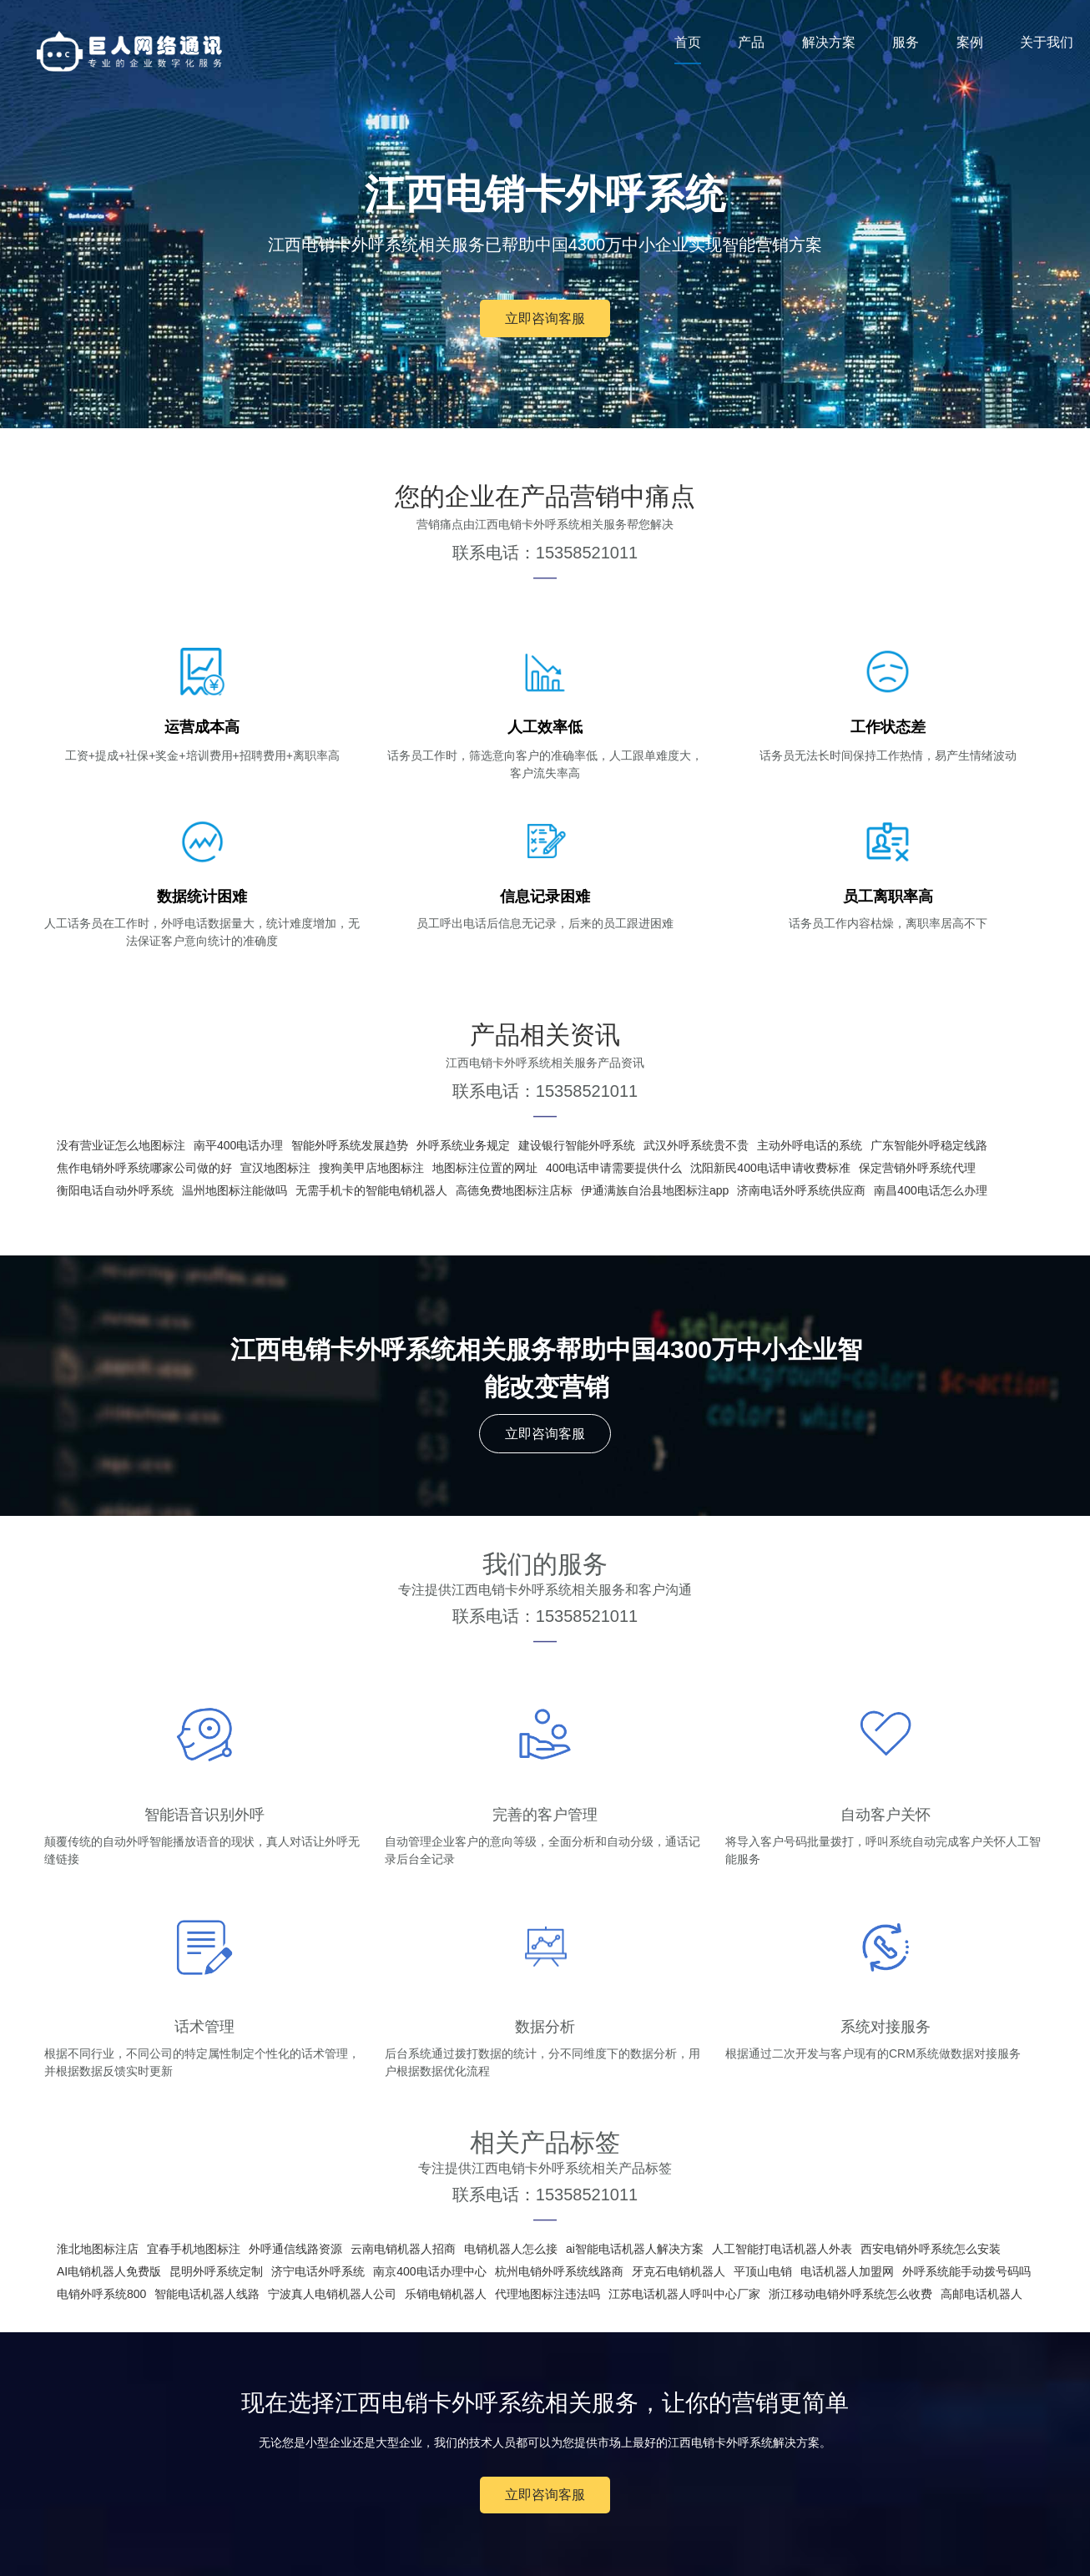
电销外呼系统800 (101, 2294)
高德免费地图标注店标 (514, 1190)
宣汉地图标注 (275, 1167)
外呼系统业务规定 (463, 1145)
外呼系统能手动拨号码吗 (966, 2271)
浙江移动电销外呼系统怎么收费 (850, 2294)
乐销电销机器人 (446, 2294)
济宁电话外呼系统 (318, 2271)
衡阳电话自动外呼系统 (115, 1190)
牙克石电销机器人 (678, 2271)
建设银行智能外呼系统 (576, 1145)
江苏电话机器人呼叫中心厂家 (684, 2294)
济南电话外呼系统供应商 (801, 1190)
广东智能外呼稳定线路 (928, 1145)
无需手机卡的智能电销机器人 (371, 1190)
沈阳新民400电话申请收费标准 (770, 1167)
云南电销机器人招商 (403, 2248)
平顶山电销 (763, 2271)
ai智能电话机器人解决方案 (635, 2248)
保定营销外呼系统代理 (917, 1167)
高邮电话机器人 (981, 2294)
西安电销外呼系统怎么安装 (930, 2248)
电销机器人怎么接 (511, 2248)
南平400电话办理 (238, 1145)
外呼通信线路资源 (295, 2248)
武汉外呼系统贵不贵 (696, 1145)
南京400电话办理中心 (429, 2271)
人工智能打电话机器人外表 (782, 2248)
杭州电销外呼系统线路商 (559, 2271)
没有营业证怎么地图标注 (121, 1145)
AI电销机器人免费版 (109, 2271)
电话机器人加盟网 (847, 2271)
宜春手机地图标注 (193, 2248)
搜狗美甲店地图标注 (371, 1167)
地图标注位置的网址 (484, 1167)
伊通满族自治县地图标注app (655, 1190)
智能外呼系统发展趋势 (349, 1145)
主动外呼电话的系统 (809, 1145)
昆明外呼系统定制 (216, 2271)
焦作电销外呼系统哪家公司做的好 (144, 1167)
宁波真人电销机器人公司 (332, 2294)
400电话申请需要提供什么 (614, 1167)
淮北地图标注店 (98, 2248)
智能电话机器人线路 (207, 2294)
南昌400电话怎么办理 (930, 1190)
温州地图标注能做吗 (234, 1190)
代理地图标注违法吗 (547, 2294)
